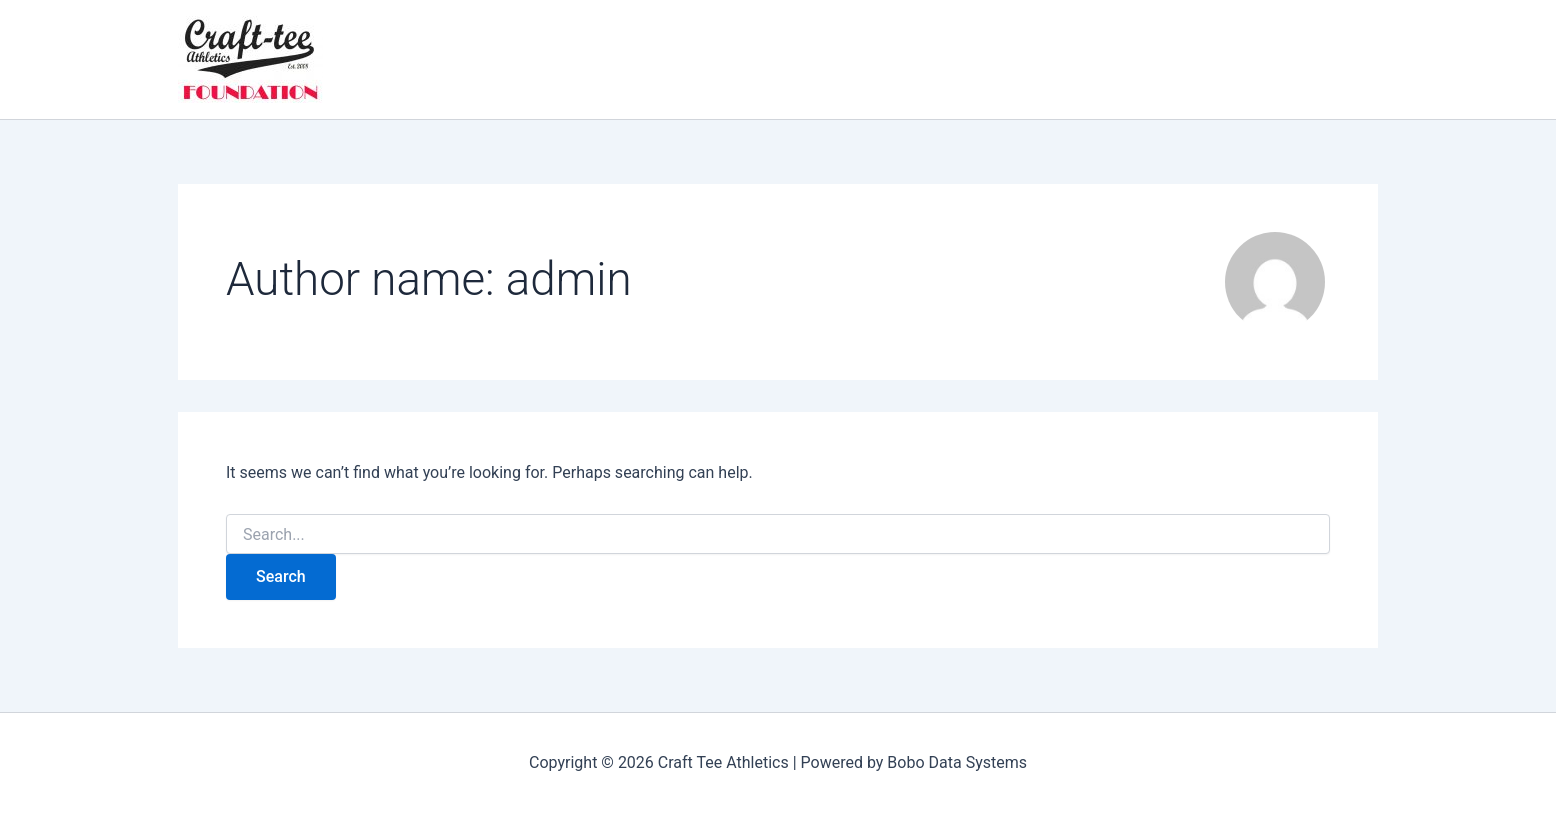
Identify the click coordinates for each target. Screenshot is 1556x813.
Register (665, 60)
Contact (830, 60)
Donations (992, 60)
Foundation (467, 60)
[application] (535, 60)
